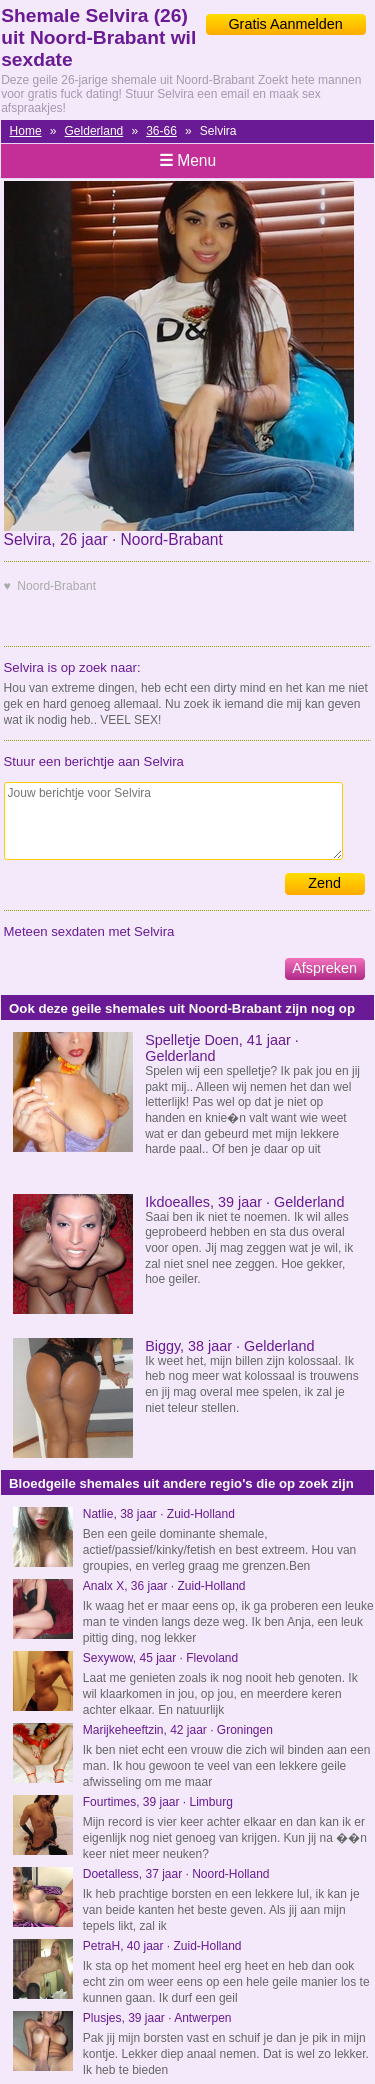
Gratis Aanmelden (285, 24)
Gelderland (94, 131)
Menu (187, 160)
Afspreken (324, 968)
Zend (324, 883)
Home (26, 131)
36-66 (161, 131)
